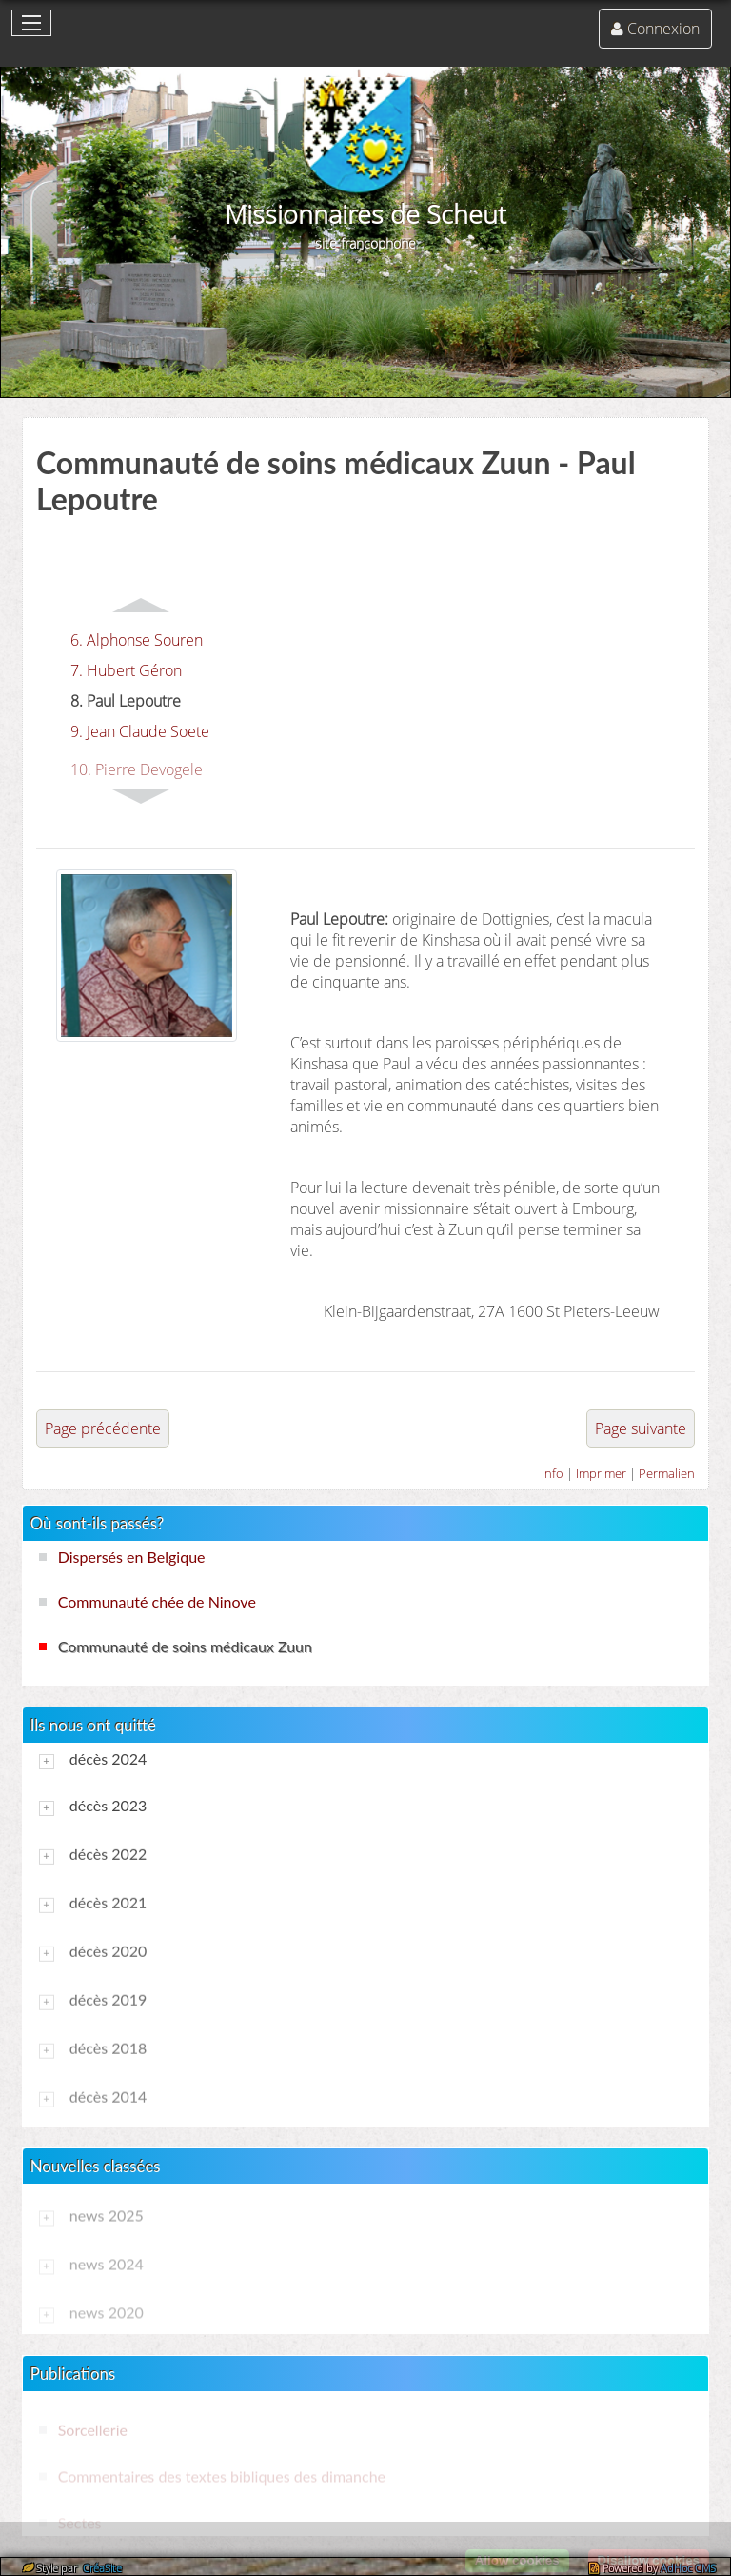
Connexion (663, 28)
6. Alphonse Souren (136, 639)
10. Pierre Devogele (136, 769)
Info (552, 1473)
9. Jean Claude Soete (139, 731)
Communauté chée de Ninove (157, 1601)
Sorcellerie (93, 2429)
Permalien (667, 1473)
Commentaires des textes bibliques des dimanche (221, 2475)
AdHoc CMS (688, 2568)
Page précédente (103, 1428)
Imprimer (601, 1473)
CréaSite (101, 2568)
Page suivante (640, 1428)
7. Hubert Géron (126, 670)
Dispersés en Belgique (132, 1557)
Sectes (80, 2522)
